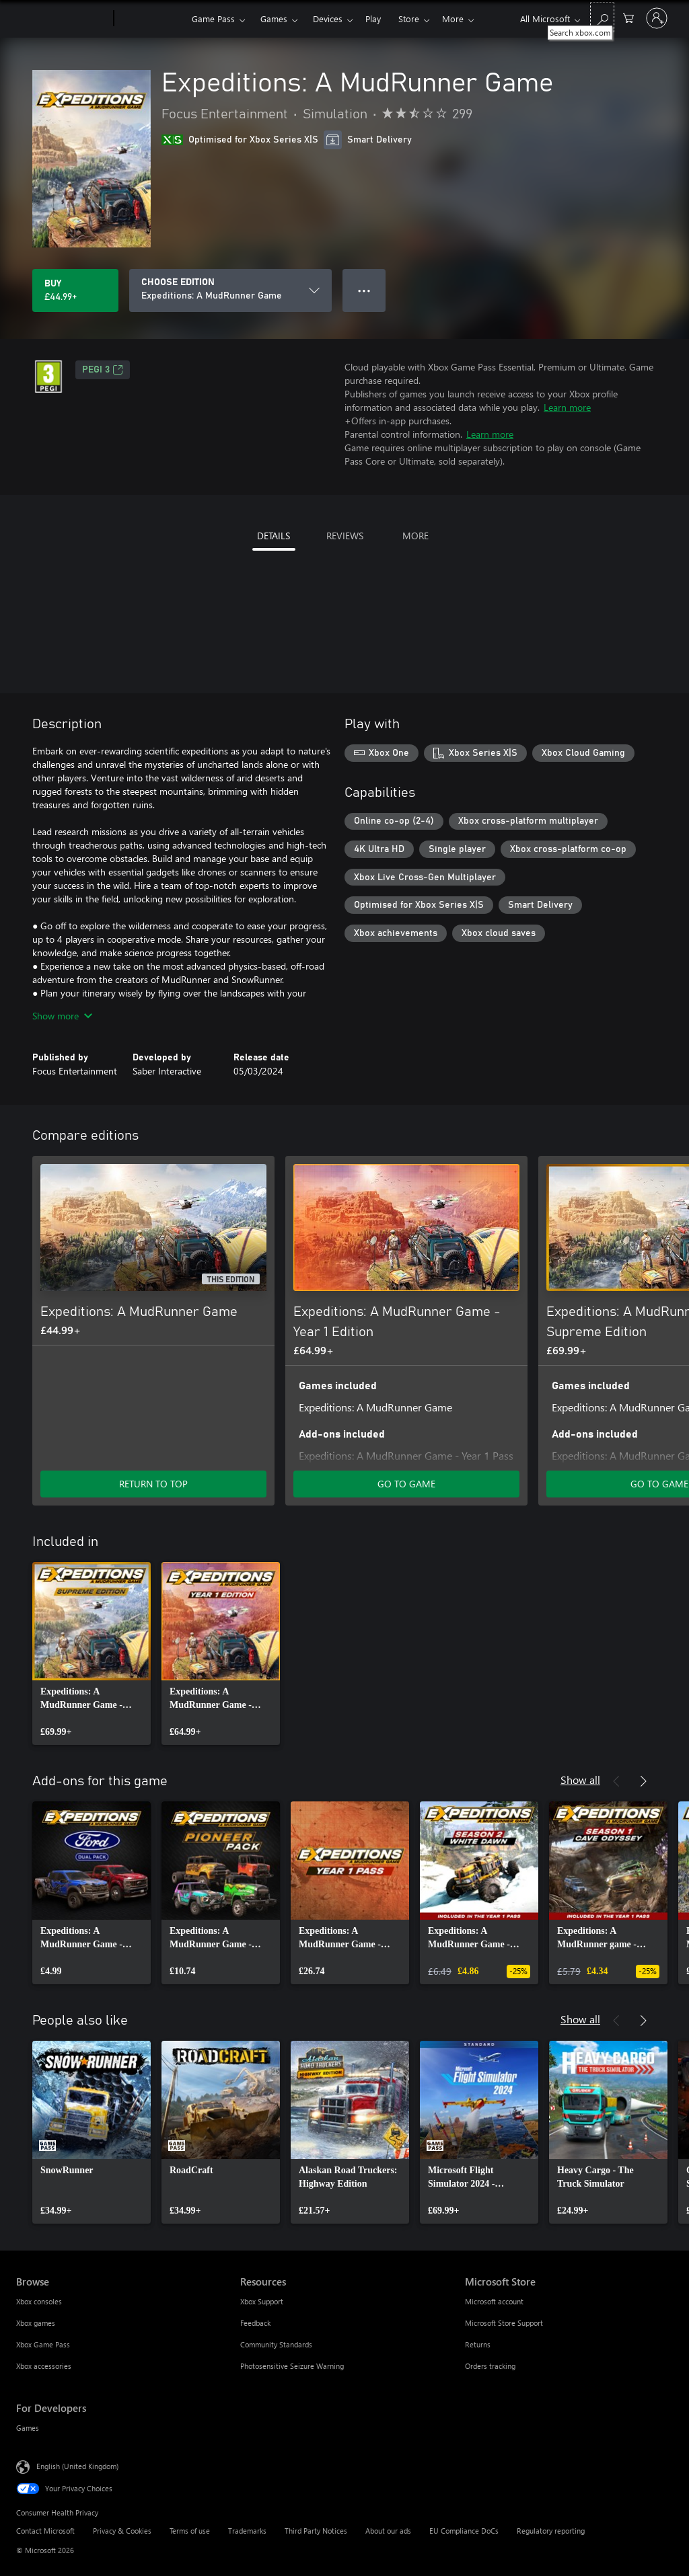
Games (273, 18)
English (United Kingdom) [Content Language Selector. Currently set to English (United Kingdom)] (77, 2466)
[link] (91, 1653)
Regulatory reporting (551, 2530)
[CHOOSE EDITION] (230, 290)
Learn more (567, 407)
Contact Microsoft (45, 2530)
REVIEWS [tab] (344, 535)
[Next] (643, 1135)
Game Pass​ (213, 18)
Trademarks (247, 2530)
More (453, 18)
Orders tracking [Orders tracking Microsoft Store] (490, 2366)
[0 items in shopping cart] (628, 17)
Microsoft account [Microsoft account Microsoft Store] (494, 2301)
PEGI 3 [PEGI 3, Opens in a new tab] (102, 369)
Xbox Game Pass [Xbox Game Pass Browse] (43, 2344)
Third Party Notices (316, 2530)
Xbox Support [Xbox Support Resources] (261, 2301)
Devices (327, 18)
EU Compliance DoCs (464, 2530)
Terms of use (190, 2530)
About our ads (388, 2530)
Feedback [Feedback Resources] (255, 2322)
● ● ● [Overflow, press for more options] (364, 290)
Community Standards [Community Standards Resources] (276, 2344)
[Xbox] (151, 19)
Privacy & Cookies (122, 2530)
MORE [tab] (415, 535)
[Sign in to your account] (657, 18)
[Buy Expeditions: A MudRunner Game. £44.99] (75, 290)
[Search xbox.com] (602, 17)
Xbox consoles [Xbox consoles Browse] (39, 2301)
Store (408, 18)
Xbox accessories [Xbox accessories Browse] (43, 2366)
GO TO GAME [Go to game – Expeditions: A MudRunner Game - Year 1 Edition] (406, 1483)
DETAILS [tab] (273, 535)
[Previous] (616, 1135)
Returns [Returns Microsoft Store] (478, 2344)
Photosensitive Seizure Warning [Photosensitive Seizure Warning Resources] (292, 2366)
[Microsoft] (62, 19)
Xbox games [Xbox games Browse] (35, 2322)
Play (373, 18)
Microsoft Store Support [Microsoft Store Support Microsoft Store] (504, 2322)
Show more (62, 1015)
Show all (580, 1779)
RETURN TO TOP (153, 1483)
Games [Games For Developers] (27, 2427)
